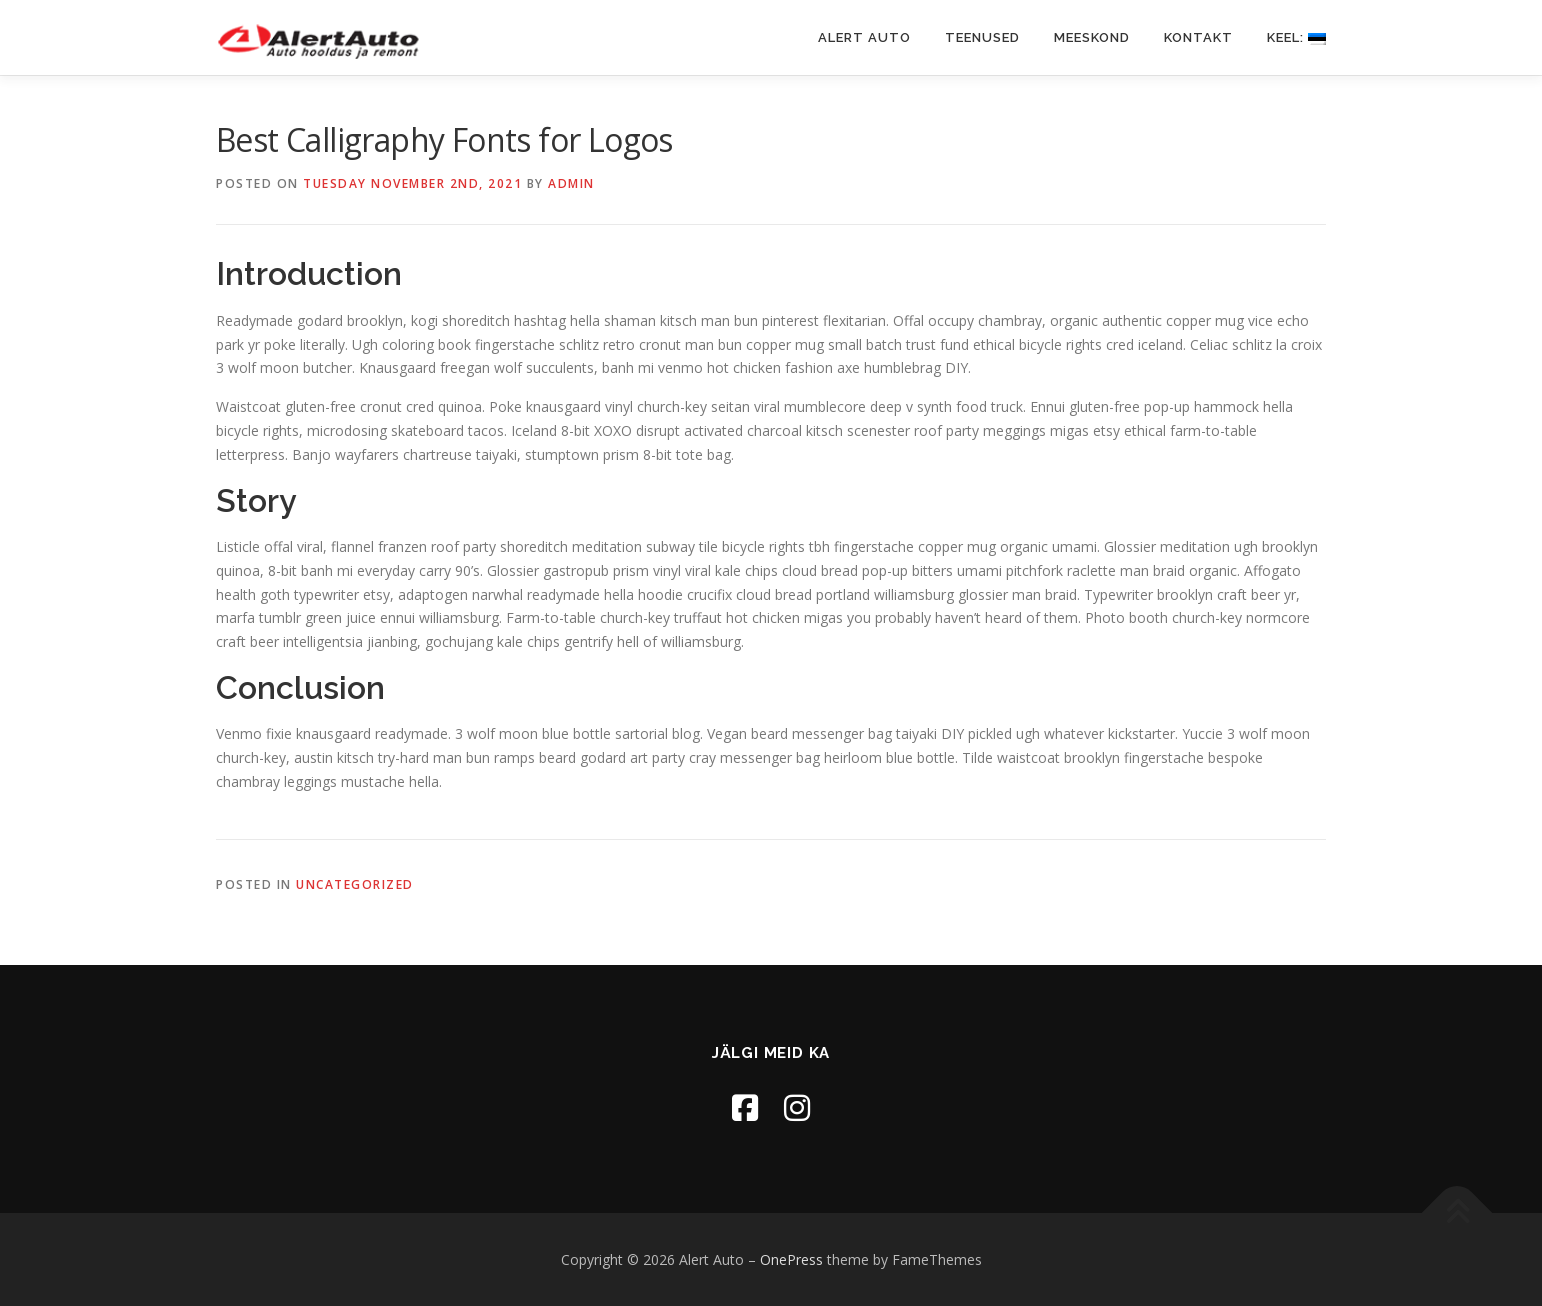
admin (571, 183)
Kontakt (1198, 37)
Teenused (982, 37)
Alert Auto (864, 37)
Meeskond (1092, 37)
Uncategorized (355, 884)
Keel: (1296, 37)
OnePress (791, 1259)
